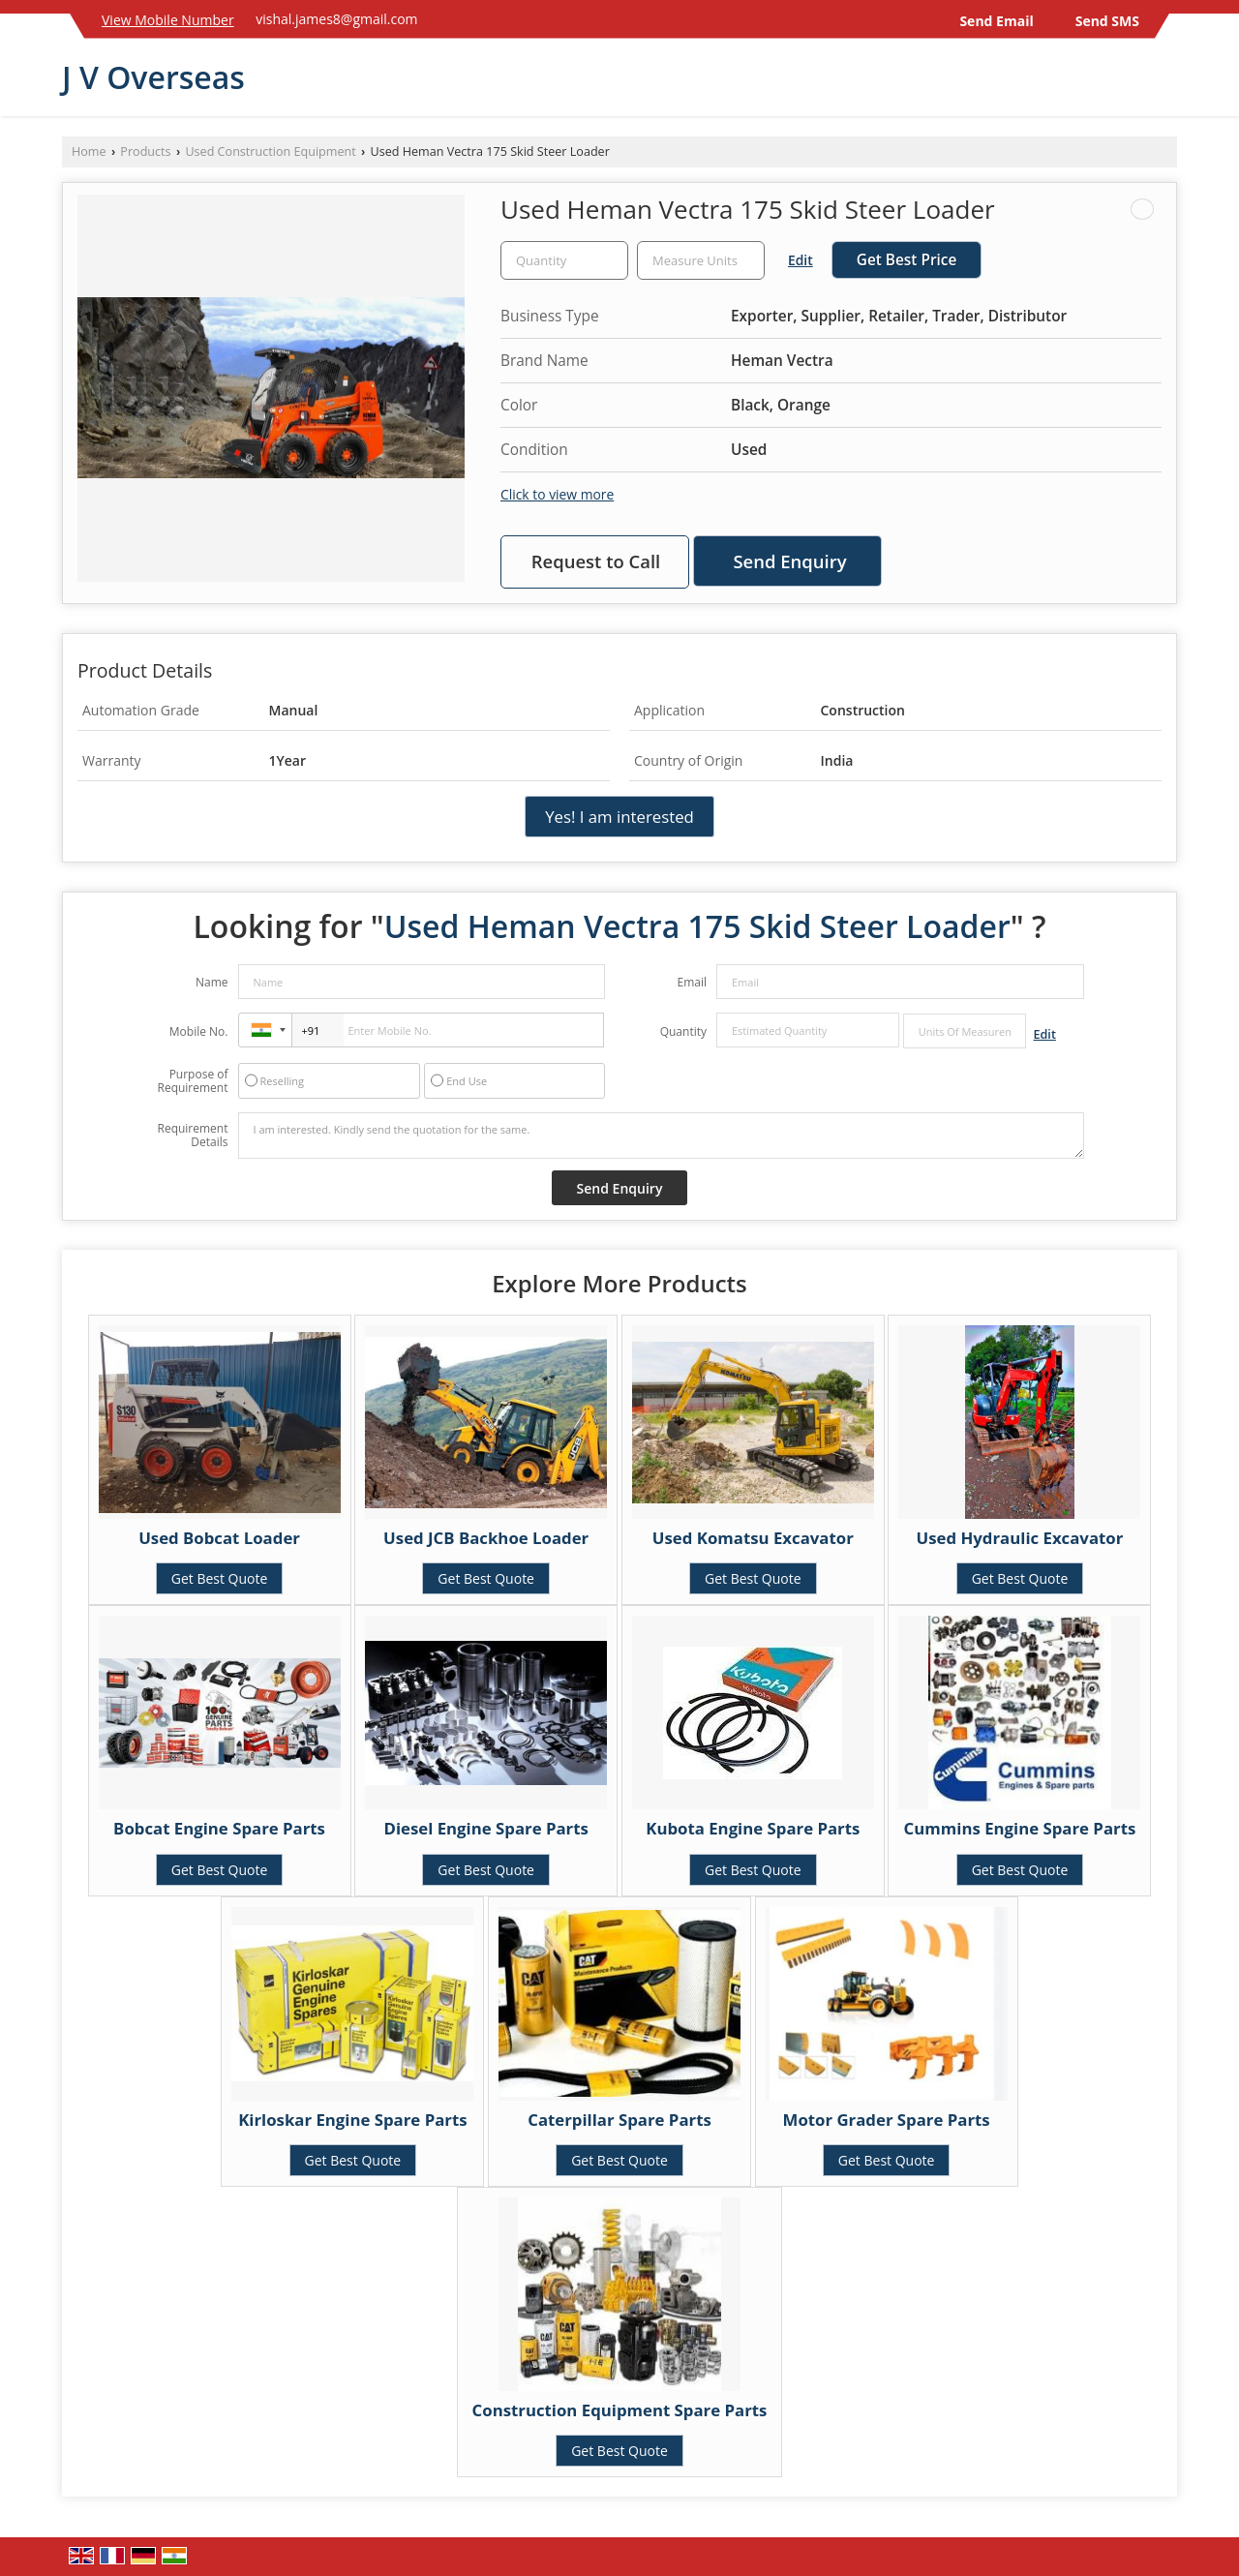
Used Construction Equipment (270, 151)
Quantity (683, 1031)
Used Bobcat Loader (219, 1538)
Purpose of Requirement (192, 1081)
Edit (800, 260)
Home (89, 151)
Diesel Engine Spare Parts (486, 1828)
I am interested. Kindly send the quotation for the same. (661, 1135)
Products (145, 151)
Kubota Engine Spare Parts (753, 1828)
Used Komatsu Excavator (753, 1538)
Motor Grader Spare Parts (886, 2119)
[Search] (1165, 82)
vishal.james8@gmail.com (336, 19)
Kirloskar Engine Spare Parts (352, 2119)
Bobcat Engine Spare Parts (219, 1828)
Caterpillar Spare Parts (619, 2119)
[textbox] (701, 260)
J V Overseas (153, 77)
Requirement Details (192, 1135)
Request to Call (596, 561)
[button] (168, 20)
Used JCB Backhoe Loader (486, 1538)
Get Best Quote (219, 1578)
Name (212, 982)
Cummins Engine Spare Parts (1020, 1828)
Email (692, 982)
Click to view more (557, 494)
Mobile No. (198, 1031)
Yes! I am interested (619, 816)
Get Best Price (907, 260)
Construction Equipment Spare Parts (620, 2410)
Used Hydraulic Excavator (1020, 1538)
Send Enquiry (789, 561)
